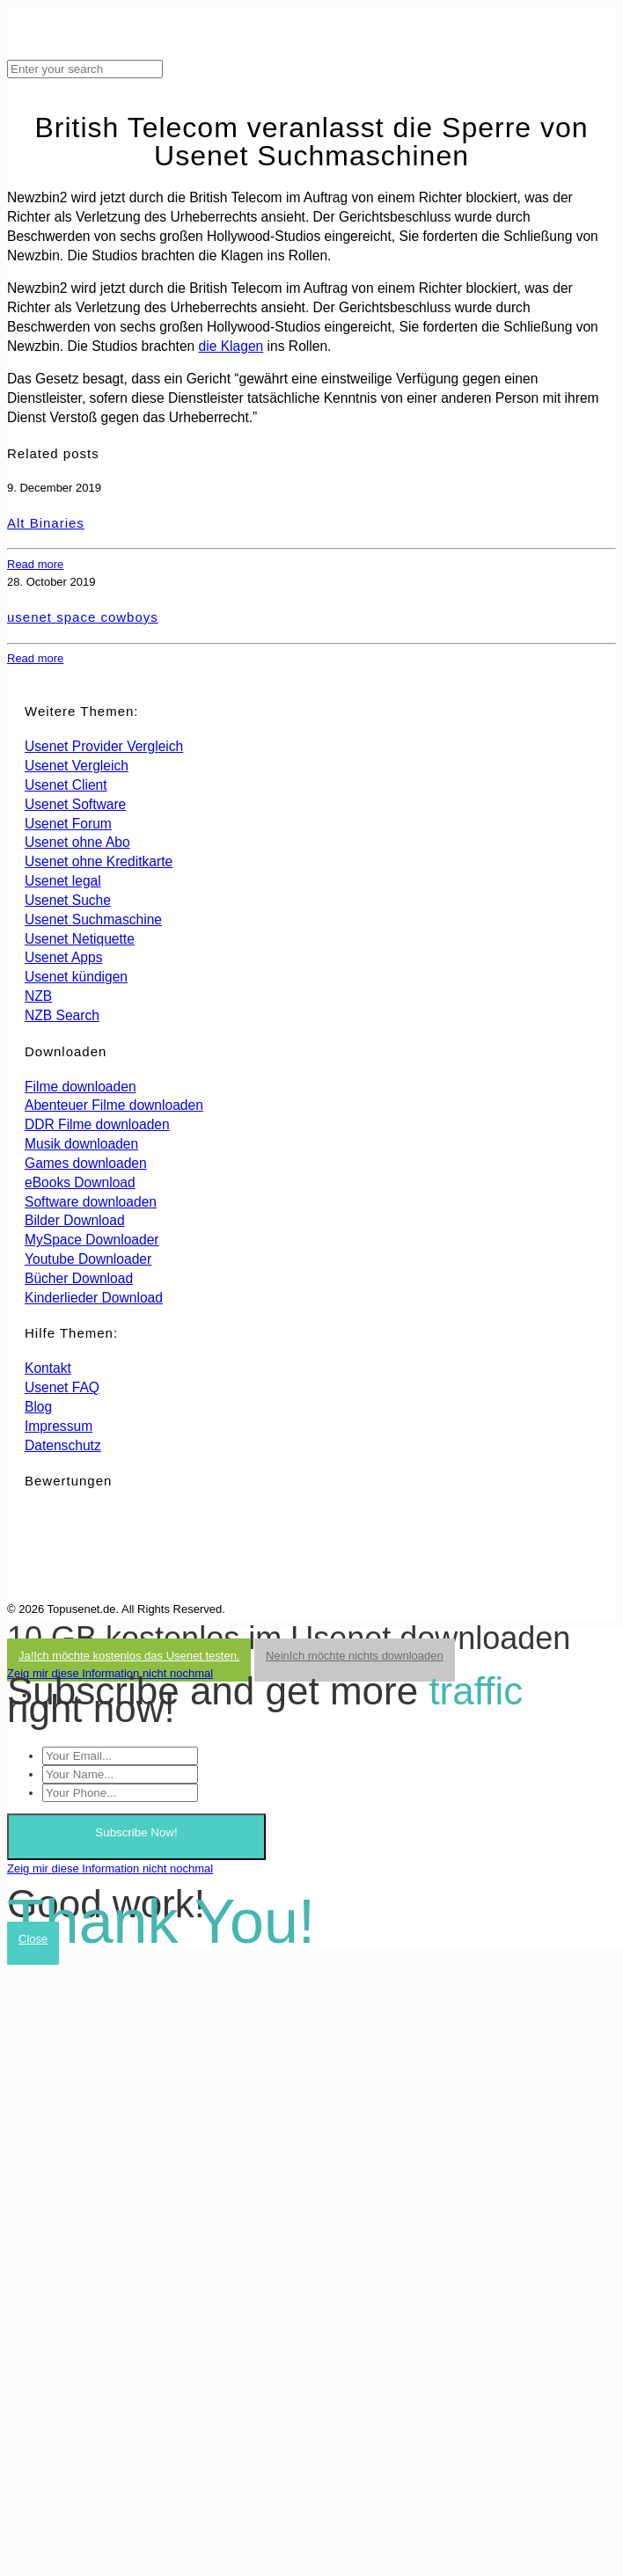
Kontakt (48, 1368)
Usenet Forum (68, 823)
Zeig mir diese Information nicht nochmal (110, 1673)
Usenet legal (63, 880)
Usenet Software (75, 804)
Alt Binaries (45, 522)
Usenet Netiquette (80, 938)
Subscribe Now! (136, 1832)
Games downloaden (86, 1163)
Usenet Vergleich (76, 765)
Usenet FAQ (62, 1387)
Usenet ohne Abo (77, 842)
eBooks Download (80, 1182)
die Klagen (231, 346)
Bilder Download (75, 1220)
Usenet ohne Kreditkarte (98, 861)
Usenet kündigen (76, 976)
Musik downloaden (81, 1143)
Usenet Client (66, 784)
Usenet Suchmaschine (93, 919)
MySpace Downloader (92, 1239)
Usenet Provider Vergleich (104, 746)
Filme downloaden (80, 1086)
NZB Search (62, 1015)
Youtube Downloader (88, 1259)
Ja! (128, 1655)
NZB (38, 996)
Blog (38, 1406)
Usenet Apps (63, 957)
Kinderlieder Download (94, 1297)
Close (33, 1938)
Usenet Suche (68, 900)
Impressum (58, 1426)
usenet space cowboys (82, 616)
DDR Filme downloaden (97, 1124)
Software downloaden (91, 1201)
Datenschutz (63, 1445)
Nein (354, 1655)
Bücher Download (79, 1278)
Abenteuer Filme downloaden (114, 1105)
